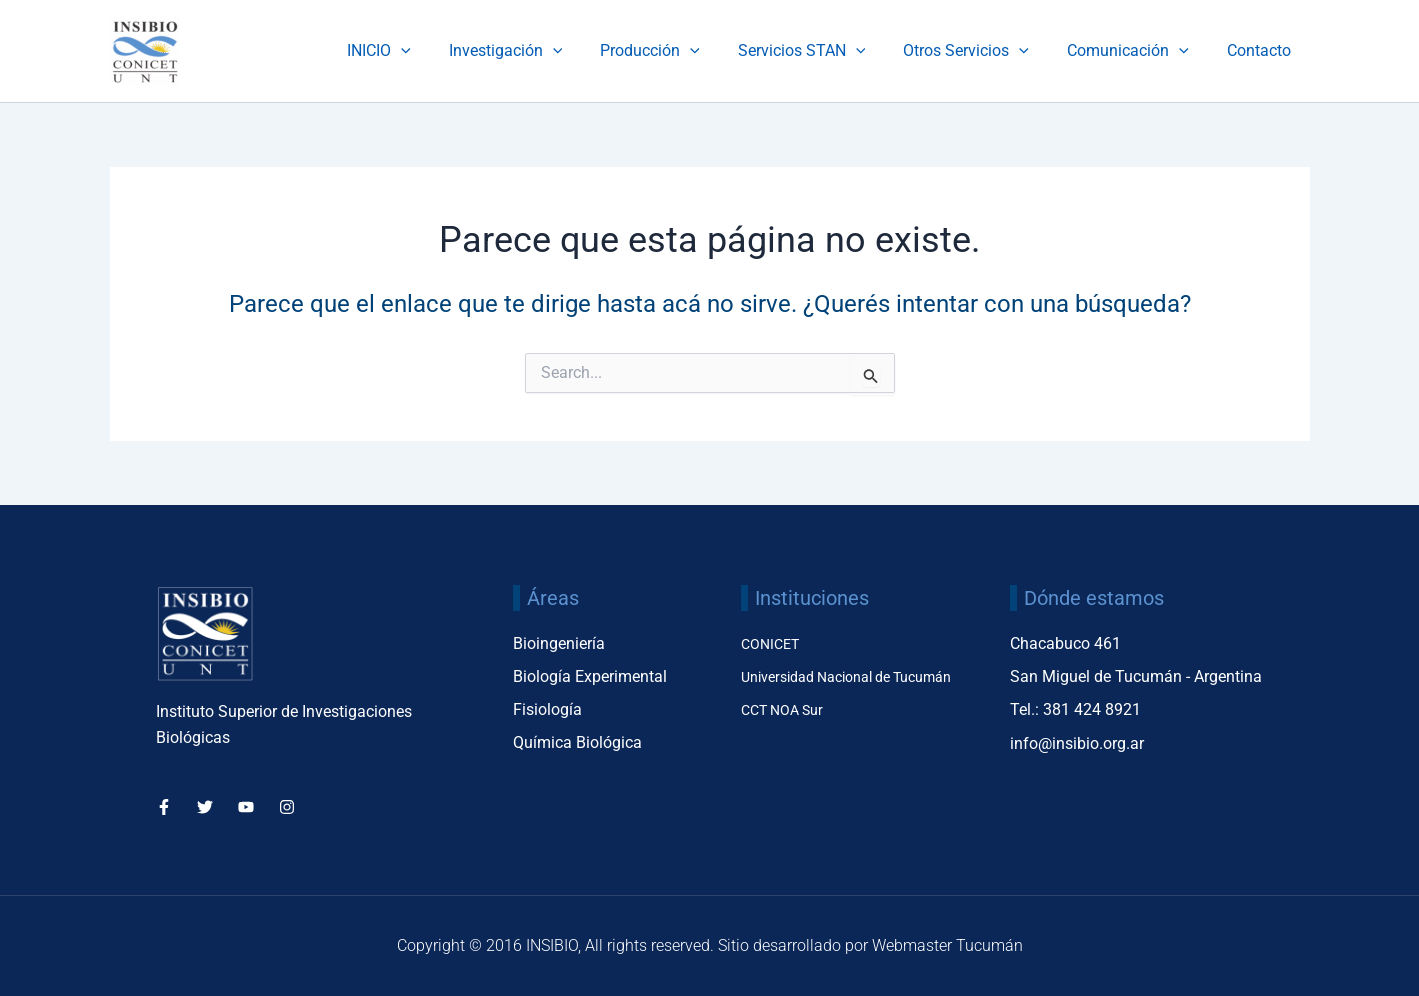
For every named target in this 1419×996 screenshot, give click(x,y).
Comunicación (1137, 51)
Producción (677, 51)
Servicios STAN (823, 51)
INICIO (418, 51)
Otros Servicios (981, 51)
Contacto (1262, 50)
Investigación (539, 51)
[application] (440, 51)
